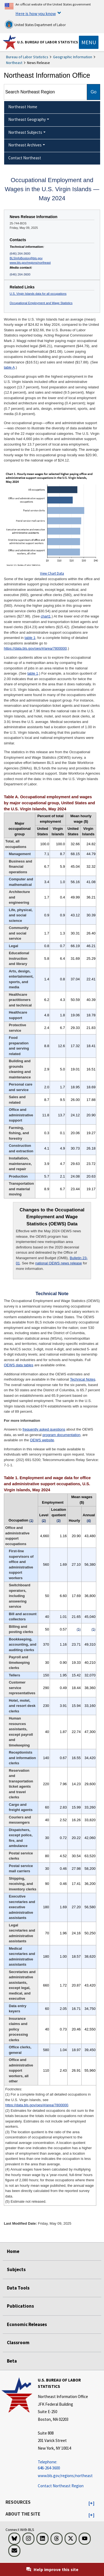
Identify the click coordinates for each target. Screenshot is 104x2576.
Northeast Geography (27, 119)
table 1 (30, 638)
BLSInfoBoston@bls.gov (26, 258)
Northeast (14, 62)
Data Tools (18, 2288)
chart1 (46, 616)
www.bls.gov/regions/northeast (30, 262)
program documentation (61, 1435)
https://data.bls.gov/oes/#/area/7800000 (35, 648)
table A (9, 367)
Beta (12, 2361)
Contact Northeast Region (61, 2485)
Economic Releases (27, 2324)
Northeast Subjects (25, 132)
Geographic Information (72, 56)
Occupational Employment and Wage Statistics (41, 303)
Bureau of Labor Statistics (27, 56)
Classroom (18, 2342)
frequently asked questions (44, 1429)
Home (13, 2251)
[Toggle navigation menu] (88, 42)
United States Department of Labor (35, 24)
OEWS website (42, 1440)
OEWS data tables (18, 1365)
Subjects (16, 2269)
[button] (91, 2503)
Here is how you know (35, 13)
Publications (20, 2306)
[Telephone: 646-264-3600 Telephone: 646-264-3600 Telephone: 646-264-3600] (70, 2465)
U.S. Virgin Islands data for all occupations (38, 293)
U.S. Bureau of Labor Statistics (47, 42)
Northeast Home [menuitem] (22, 106)
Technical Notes (82, 1379)
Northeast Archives (25, 145)
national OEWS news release (58, 1263)
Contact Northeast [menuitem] (24, 157)
